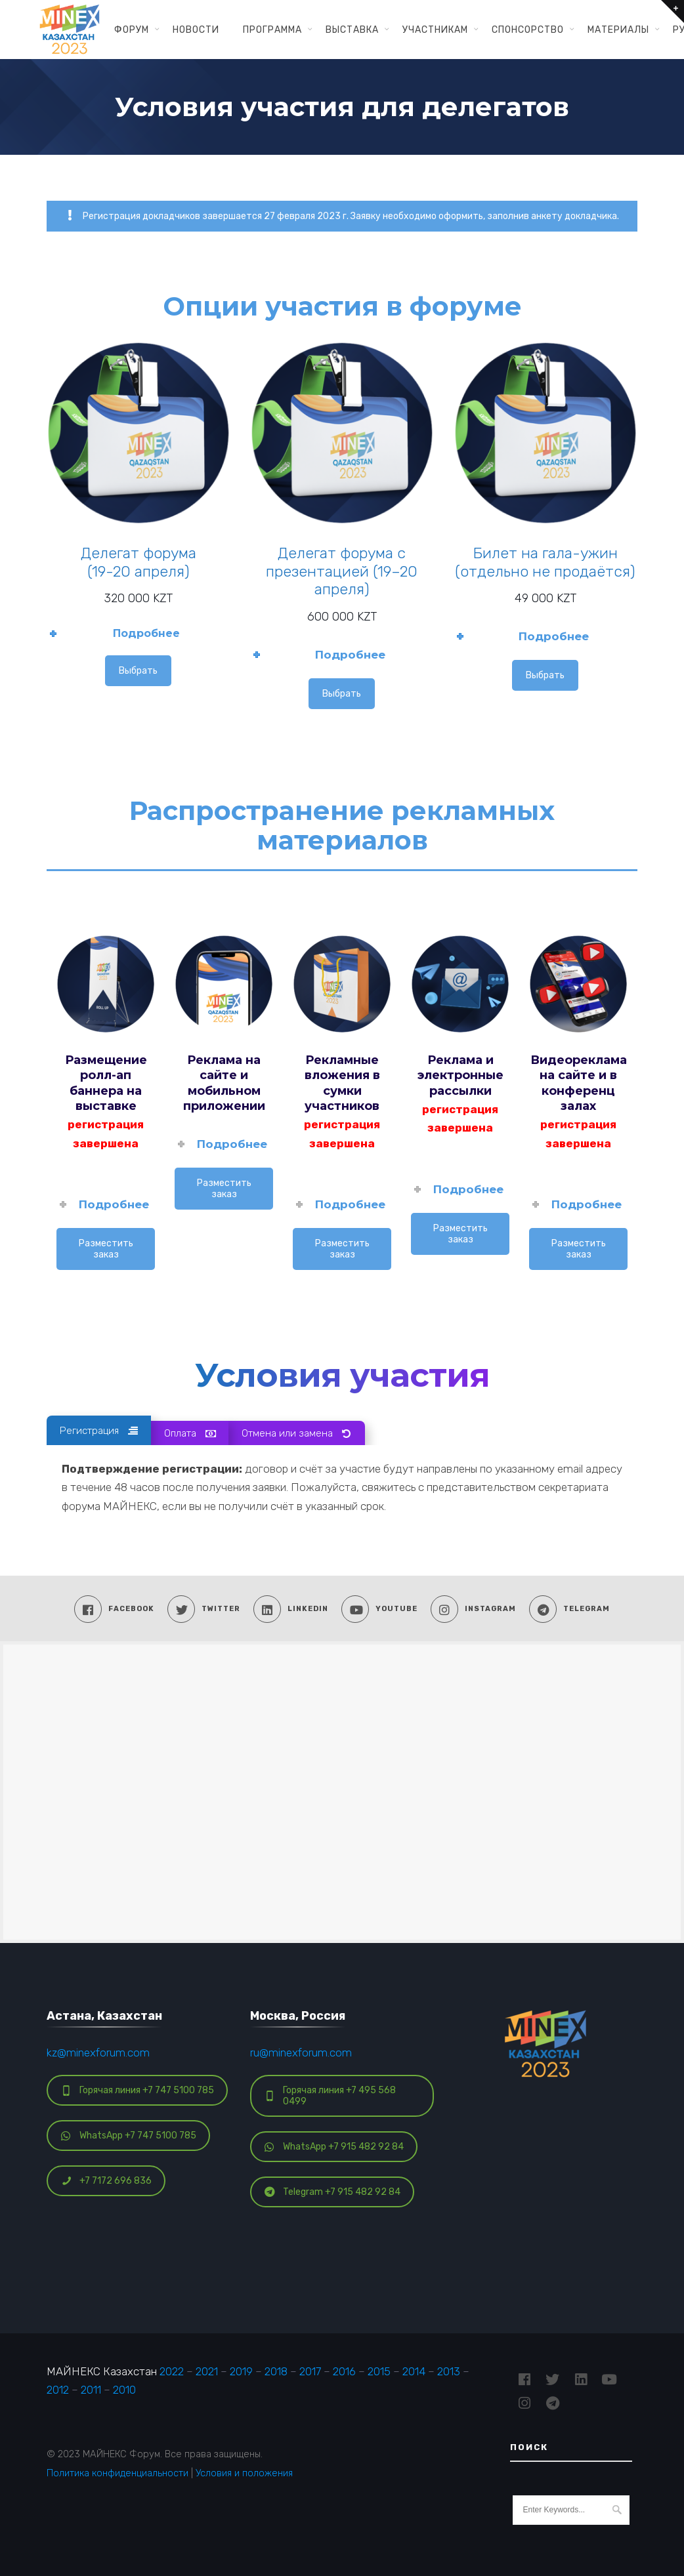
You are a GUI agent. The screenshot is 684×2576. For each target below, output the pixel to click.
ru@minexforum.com (301, 2052)
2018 (276, 2371)
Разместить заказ (106, 1249)
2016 (344, 2371)
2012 (58, 2389)
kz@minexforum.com (98, 2052)
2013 (448, 2371)
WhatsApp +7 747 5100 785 (128, 2135)
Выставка (352, 29)
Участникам (435, 29)
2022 (172, 2371)
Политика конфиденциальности (117, 2473)
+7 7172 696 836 (106, 2180)
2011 (91, 2389)
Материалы (618, 29)
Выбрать (138, 670)
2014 (413, 2371)
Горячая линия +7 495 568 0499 (330, 2096)
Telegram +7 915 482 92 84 (332, 2192)
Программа (272, 29)
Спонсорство (528, 29)
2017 (310, 2371)
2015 (379, 2371)
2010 (124, 2389)
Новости (196, 29)
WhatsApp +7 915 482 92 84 (334, 2146)
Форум (131, 29)
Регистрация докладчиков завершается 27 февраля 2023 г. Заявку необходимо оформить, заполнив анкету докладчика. (342, 216)
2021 (207, 2371)
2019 (241, 2371)
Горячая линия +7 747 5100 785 (137, 2090)
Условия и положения (244, 2473)
